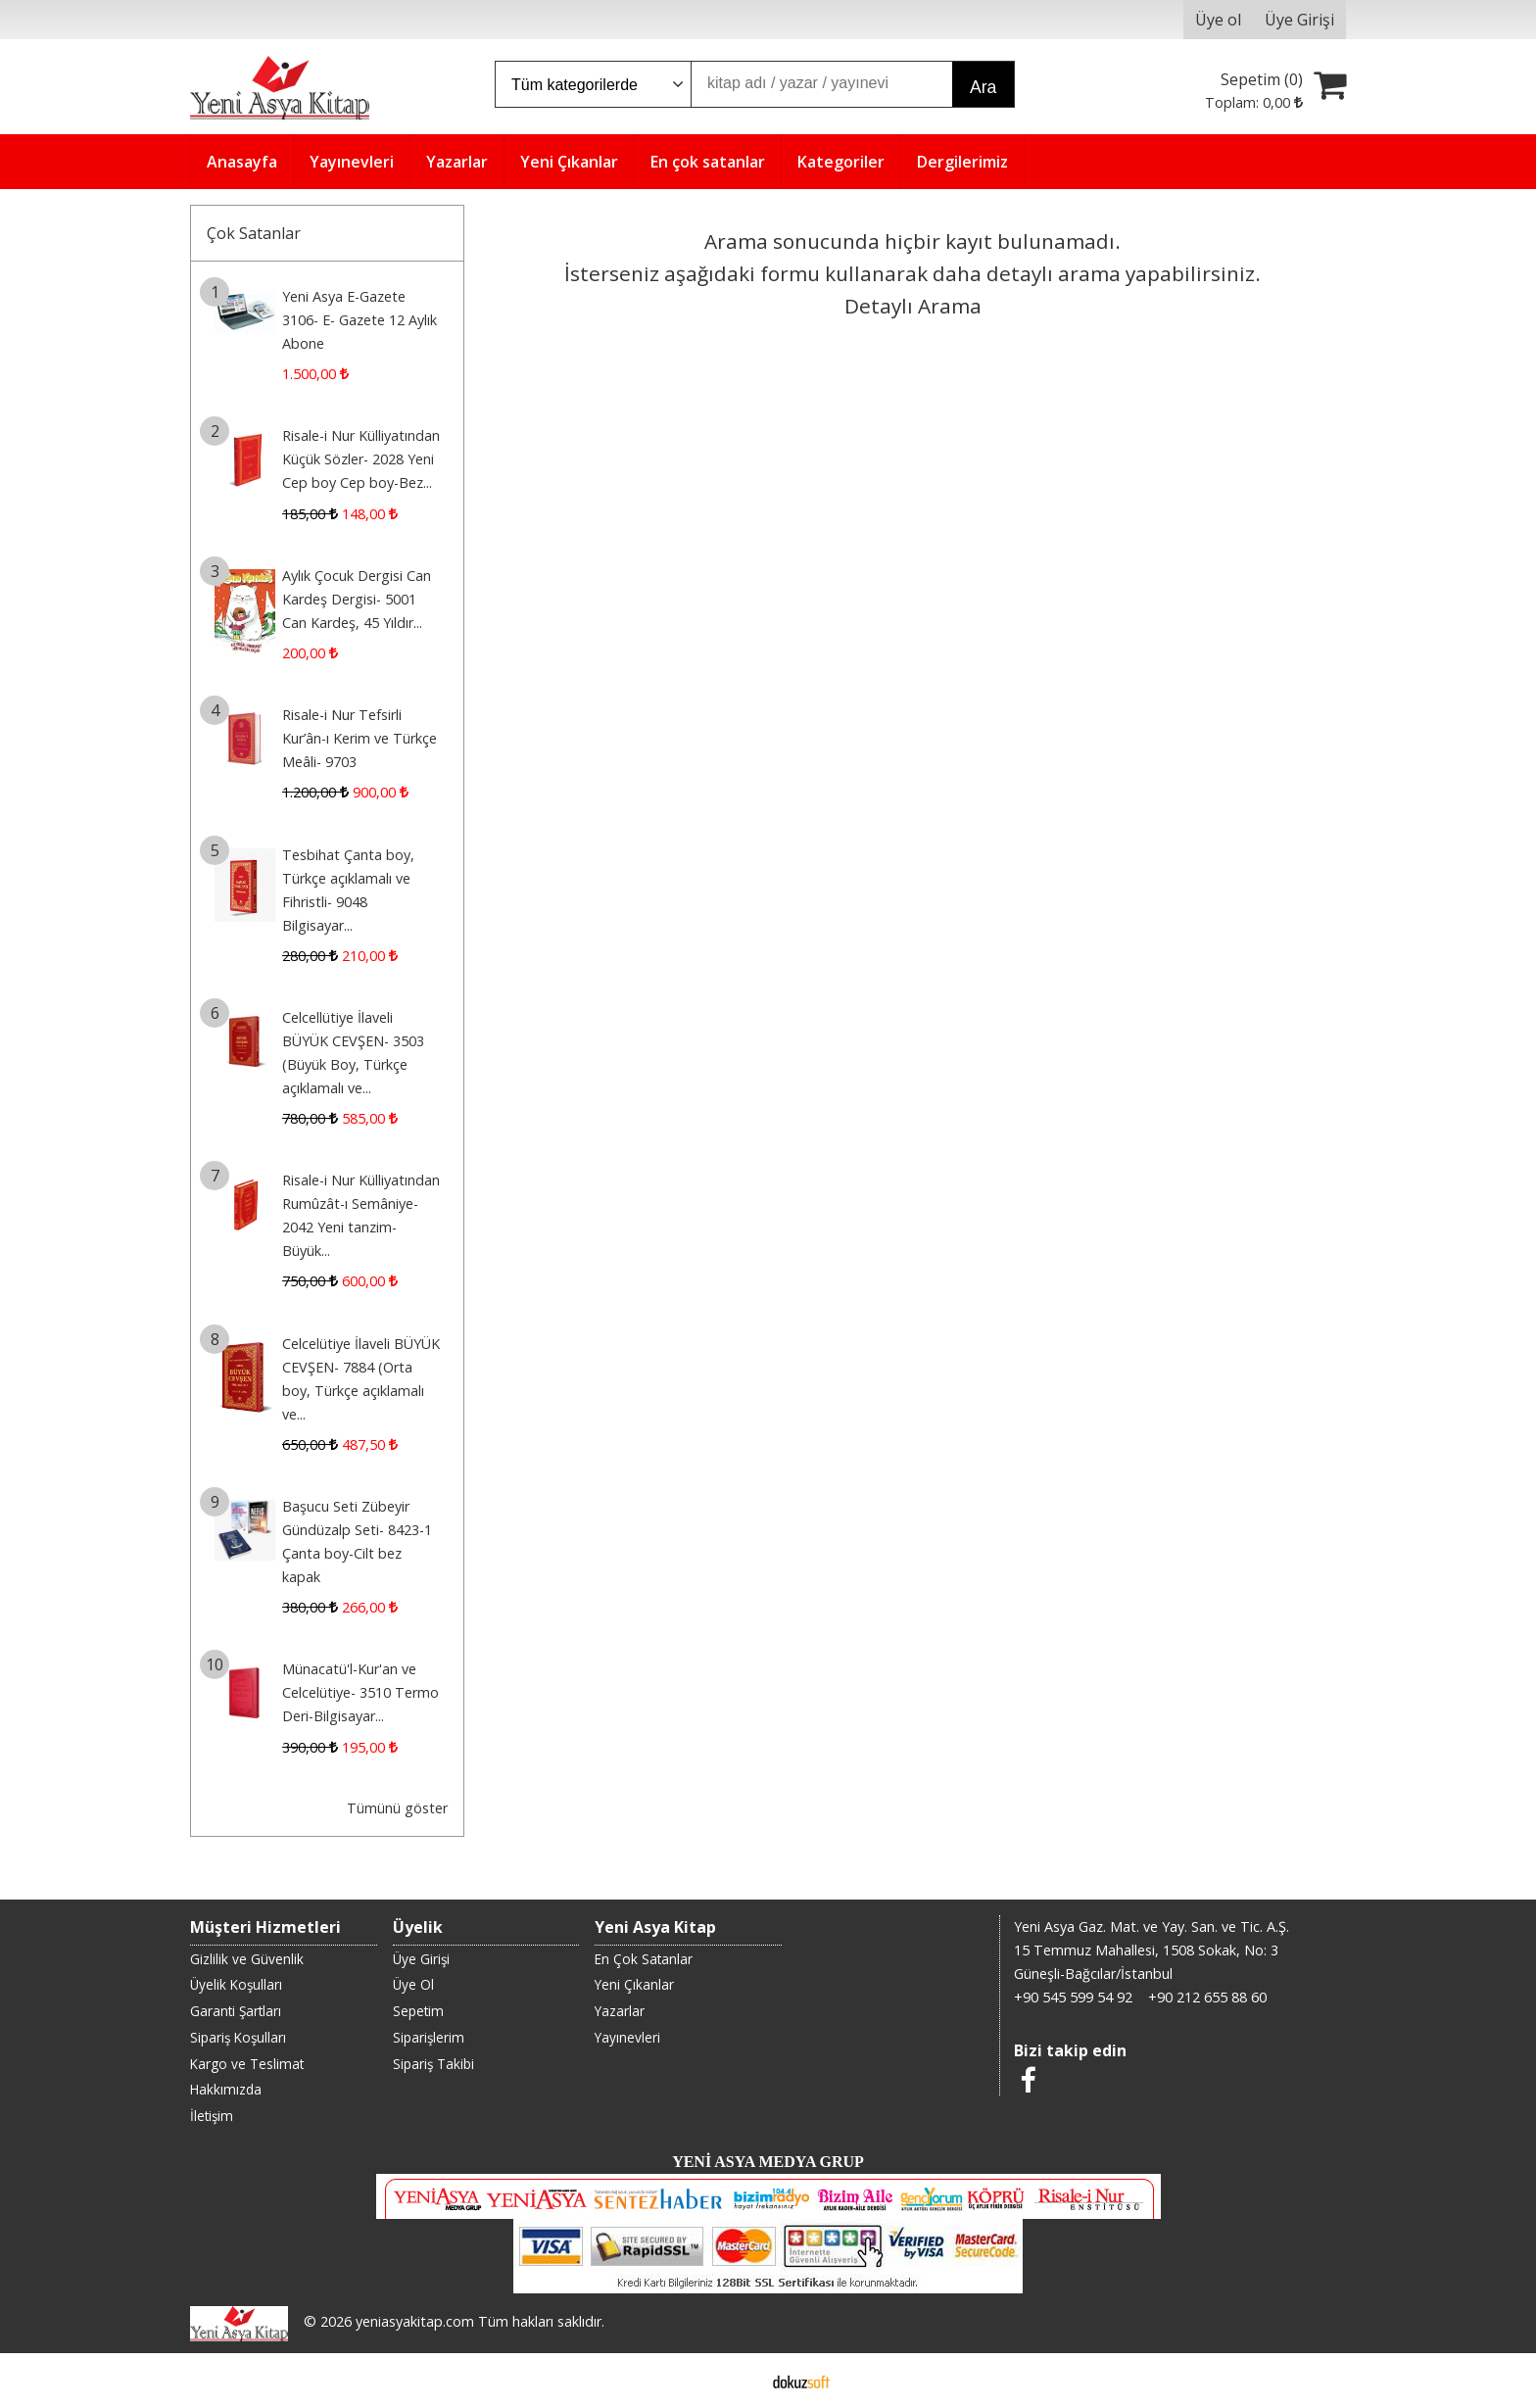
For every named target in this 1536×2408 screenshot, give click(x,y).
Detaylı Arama (913, 305)
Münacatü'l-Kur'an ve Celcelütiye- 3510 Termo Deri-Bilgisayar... (360, 1692)
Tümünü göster (397, 1808)
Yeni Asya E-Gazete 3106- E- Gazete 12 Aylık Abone (359, 320)
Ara (983, 87)
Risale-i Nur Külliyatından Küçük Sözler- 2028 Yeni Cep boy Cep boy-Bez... (361, 459)
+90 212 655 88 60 (1207, 1997)
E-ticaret (737, 2380)
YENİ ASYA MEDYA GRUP (768, 2161)
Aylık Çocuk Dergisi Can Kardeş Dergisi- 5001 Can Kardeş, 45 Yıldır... (356, 599)
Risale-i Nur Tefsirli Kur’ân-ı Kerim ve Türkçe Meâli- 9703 (359, 738)
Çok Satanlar (254, 233)
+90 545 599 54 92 (1073, 1997)
